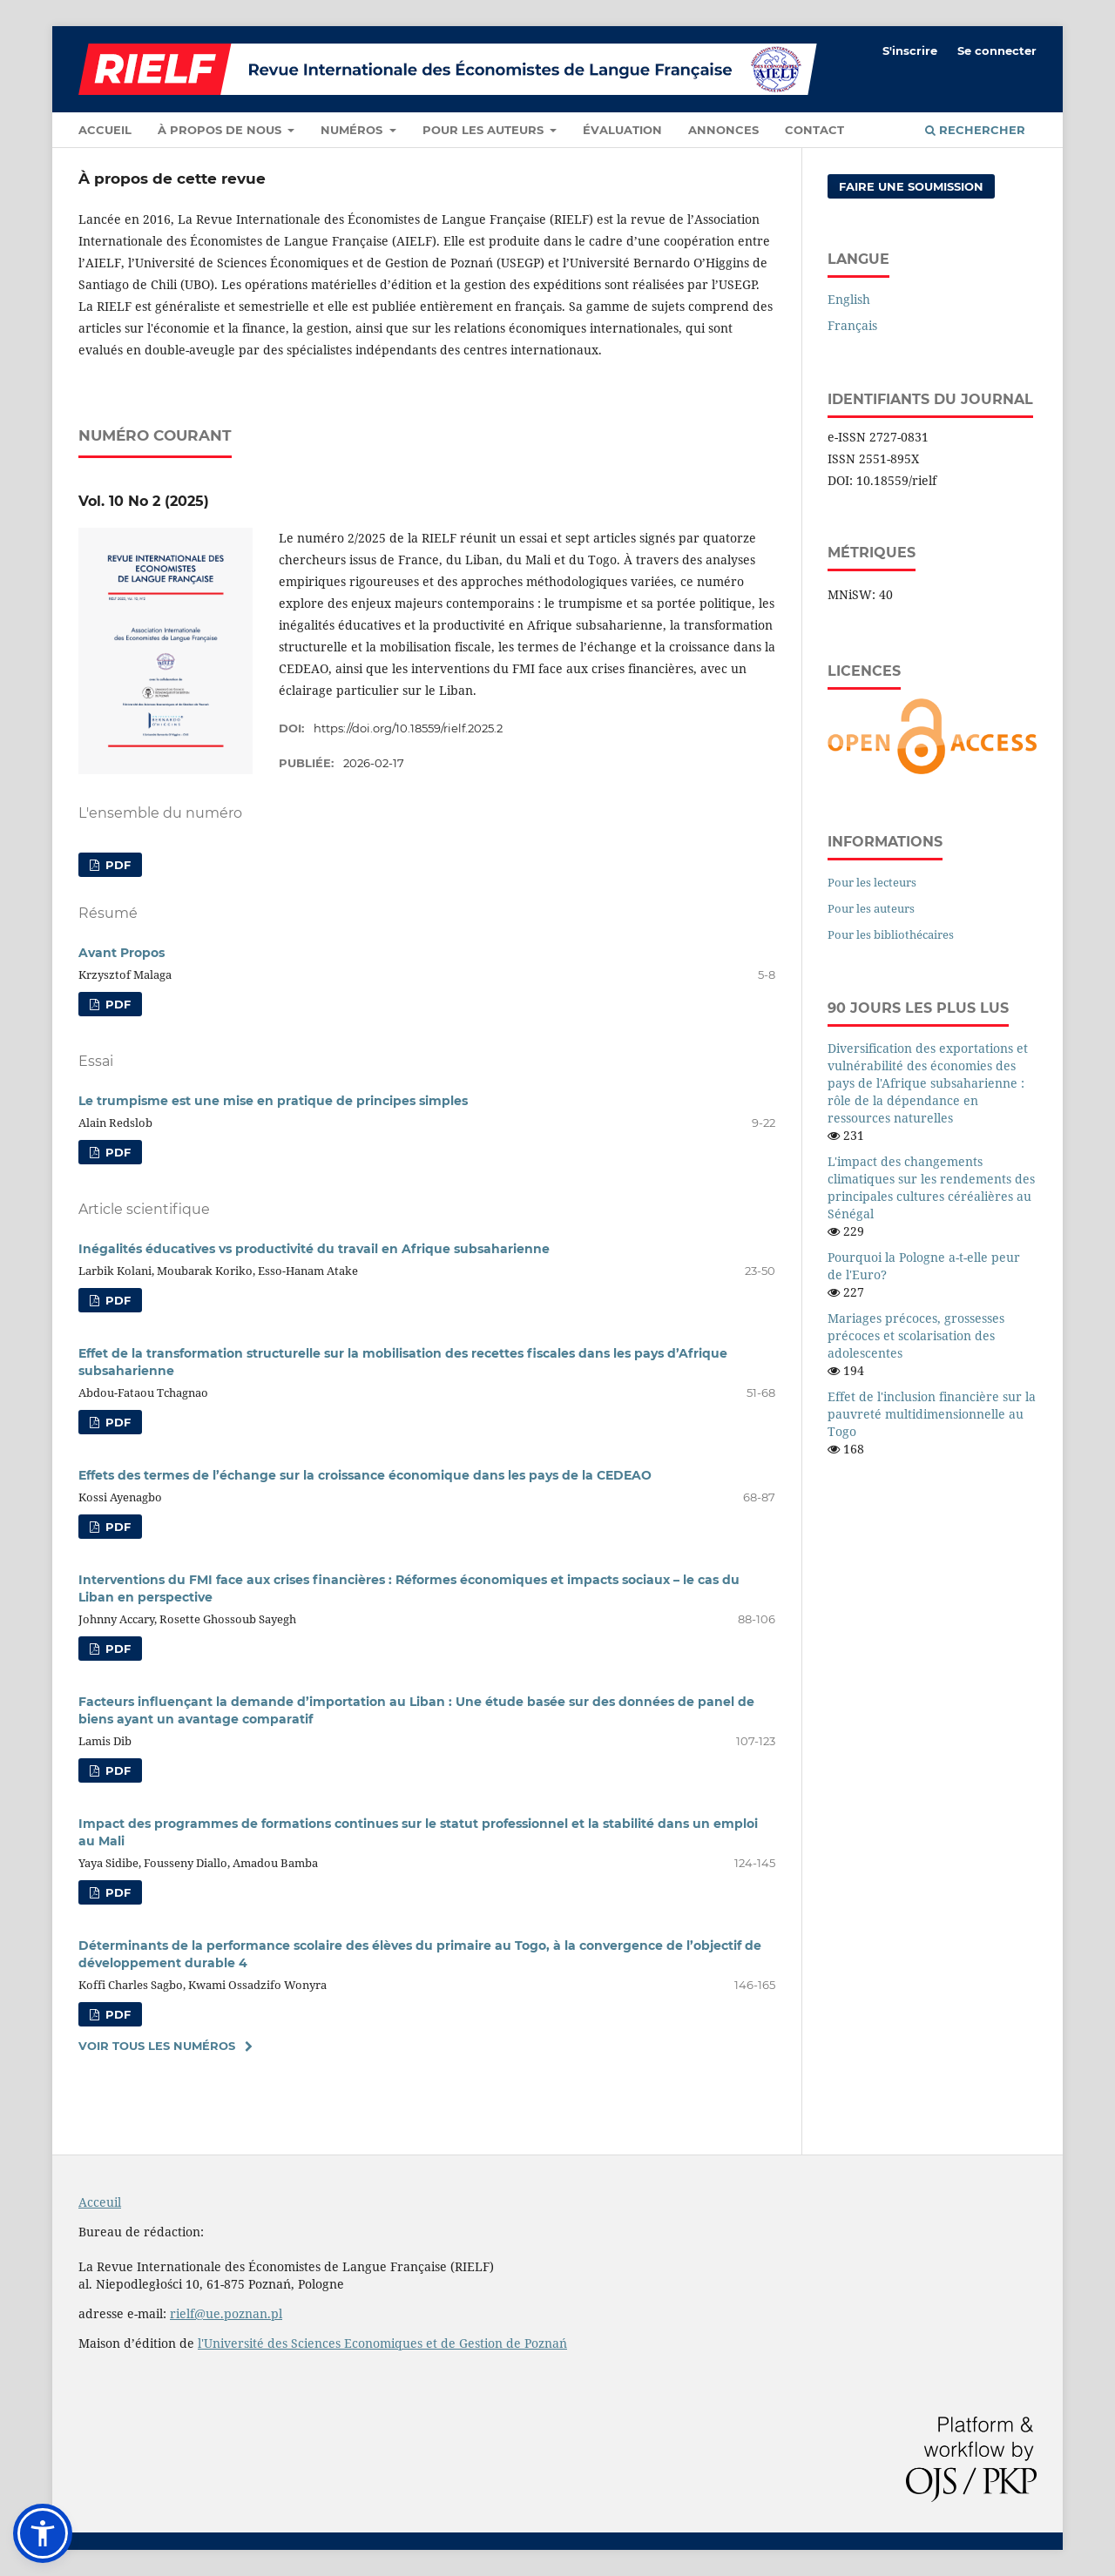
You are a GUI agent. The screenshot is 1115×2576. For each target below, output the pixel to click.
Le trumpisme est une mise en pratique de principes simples (273, 1101)
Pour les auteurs (484, 130)
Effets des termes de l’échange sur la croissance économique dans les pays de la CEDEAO (365, 1475)
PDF (116, 865)
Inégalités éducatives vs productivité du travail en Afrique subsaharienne (314, 1249)
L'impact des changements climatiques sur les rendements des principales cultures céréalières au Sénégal (931, 1187)
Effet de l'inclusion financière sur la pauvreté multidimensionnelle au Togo (932, 1414)
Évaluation (622, 130)
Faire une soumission (911, 186)
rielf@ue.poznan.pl (226, 2313)
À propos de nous (221, 130)
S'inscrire (909, 50)
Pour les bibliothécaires (891, 934)
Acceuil (99, 2202)
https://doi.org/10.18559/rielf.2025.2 (408, 728)
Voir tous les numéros (156, 2046)
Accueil (105, 130)
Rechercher (975, 130)
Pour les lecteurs (872, 882)
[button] (42, 2533)
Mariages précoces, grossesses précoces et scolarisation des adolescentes (916, 1335)
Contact (814, 130)
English (849, 299)
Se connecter (997, 50)
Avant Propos (121, 953)
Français (852, 325)
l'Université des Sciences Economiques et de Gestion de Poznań (382, 2343)
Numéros (353, 130)
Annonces (723, 130)
